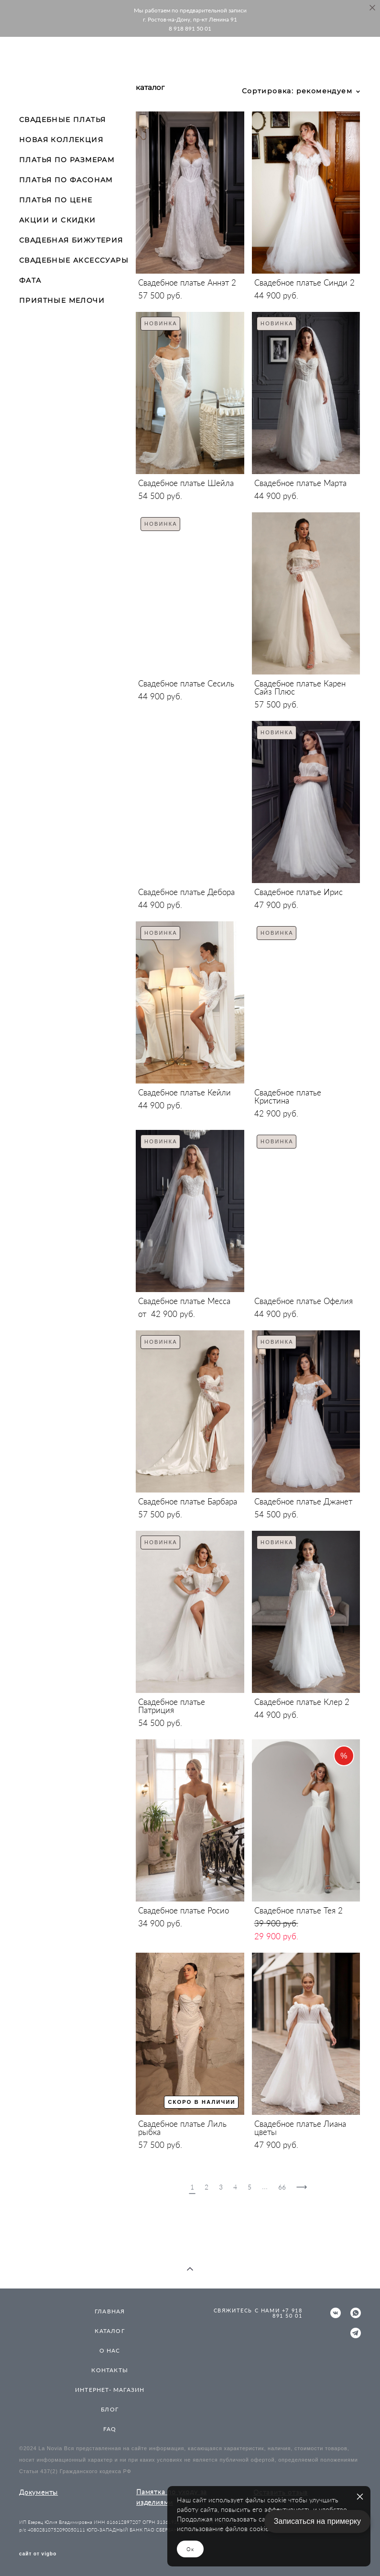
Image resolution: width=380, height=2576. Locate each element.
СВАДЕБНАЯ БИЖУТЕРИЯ (71, 240)
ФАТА (30, 280)
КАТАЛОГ (109, 2330)
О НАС (109, 2350)
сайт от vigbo (37, 2554)
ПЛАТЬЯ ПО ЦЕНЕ (56, 200)
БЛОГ (110, 2409)
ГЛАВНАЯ (110, 2311)
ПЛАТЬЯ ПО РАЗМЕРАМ (66, 159)
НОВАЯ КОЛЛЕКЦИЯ (61, 139)
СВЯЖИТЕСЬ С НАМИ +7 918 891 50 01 (258, 2313)
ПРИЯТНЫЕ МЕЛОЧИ (62, 300)
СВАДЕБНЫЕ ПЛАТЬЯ (62, 119)
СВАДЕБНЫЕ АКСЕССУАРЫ (74, 260)
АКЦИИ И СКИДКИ (57, 220)
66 (282, 2187)
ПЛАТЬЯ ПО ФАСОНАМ (66, 180)
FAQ (110, 2428)
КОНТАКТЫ (109, 2370)
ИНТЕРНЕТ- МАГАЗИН (109, 2389)
